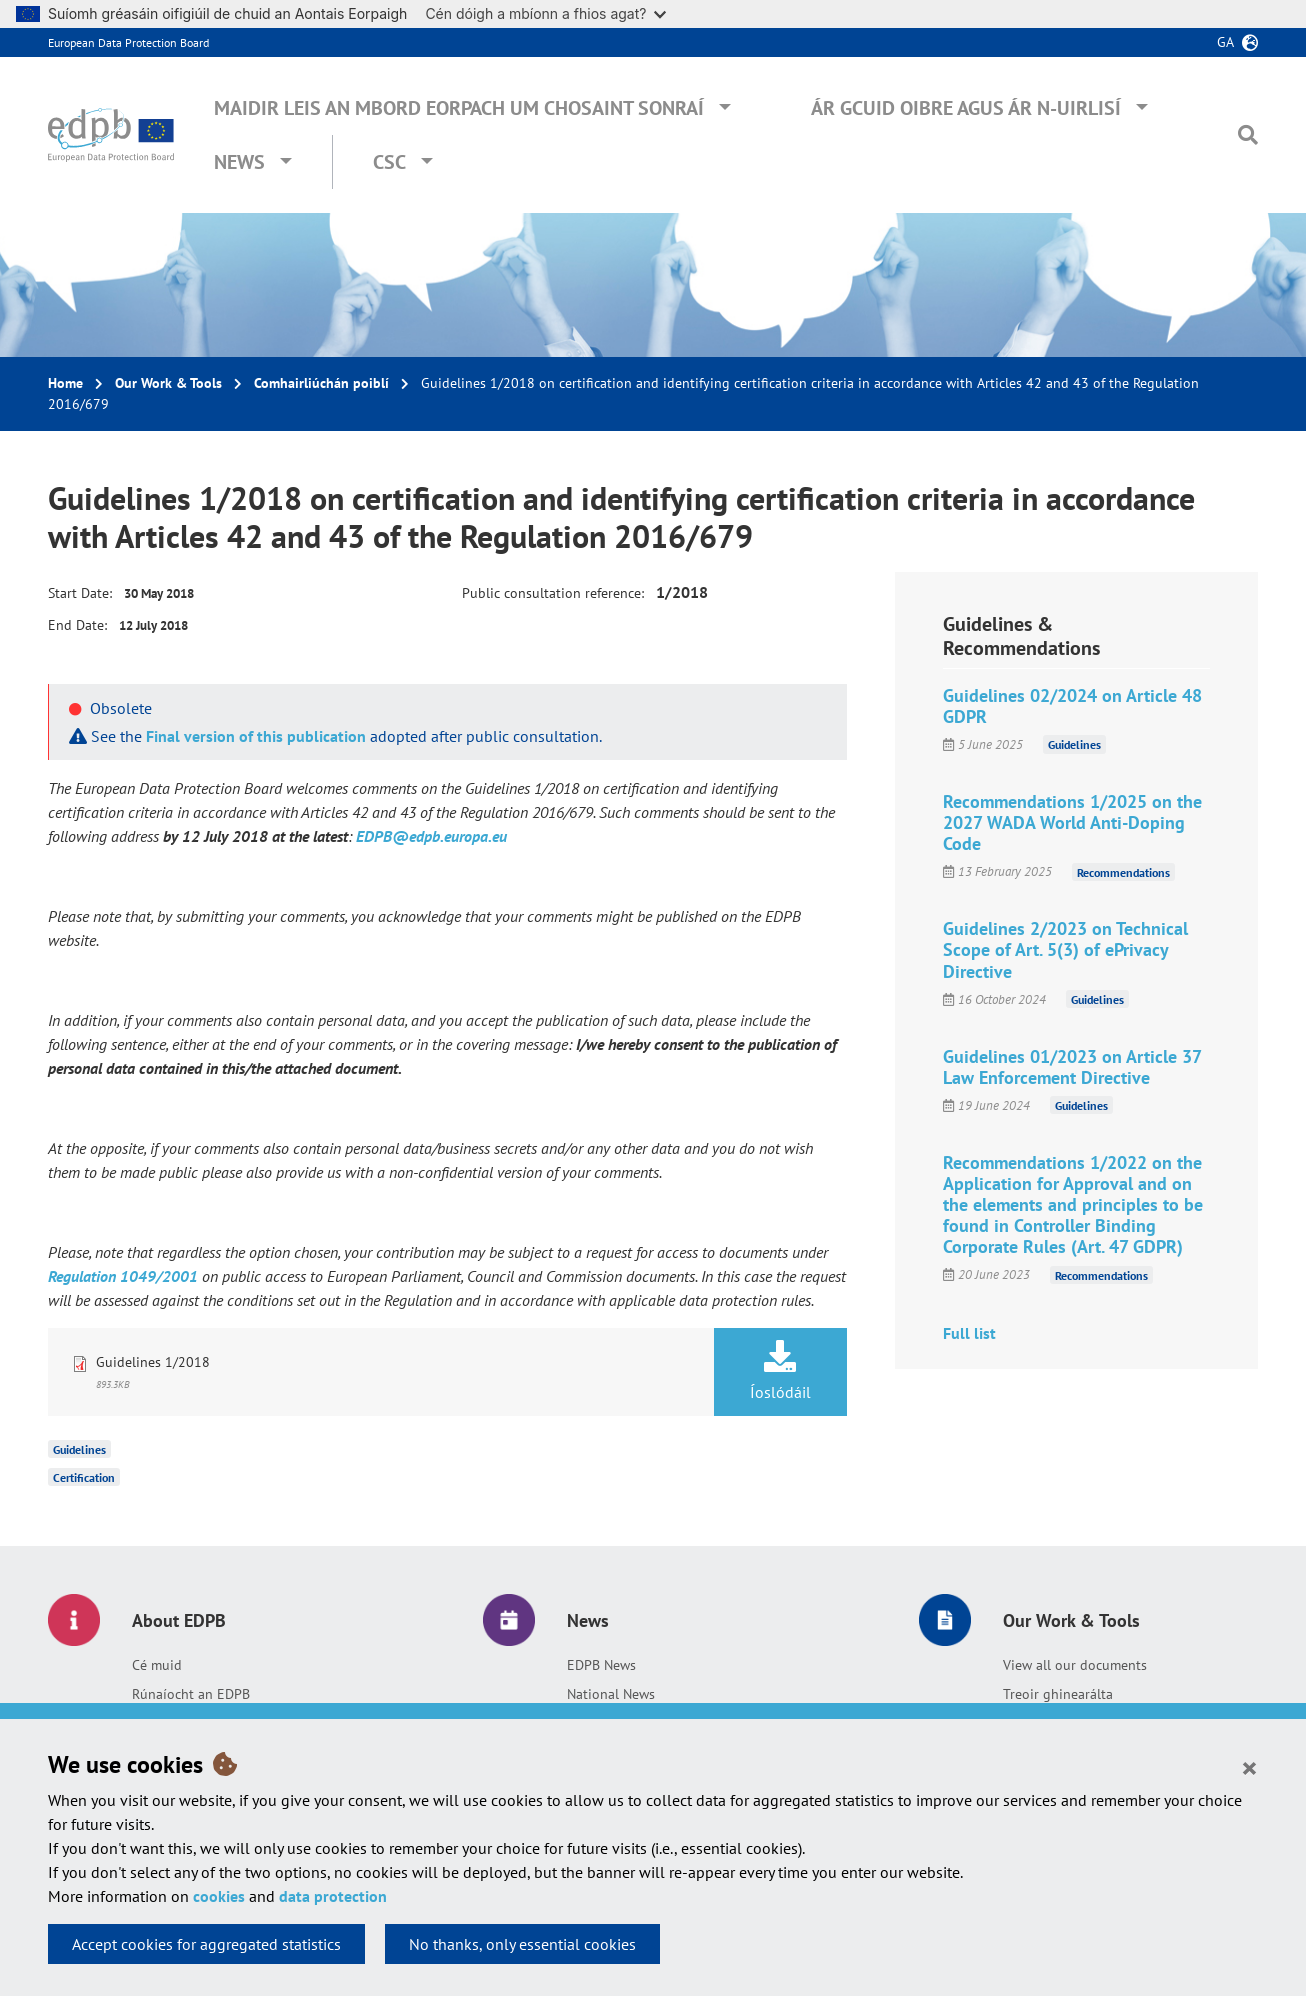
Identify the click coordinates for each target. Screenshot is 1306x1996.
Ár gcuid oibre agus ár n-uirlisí (966, 108)
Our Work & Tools (168, 383)
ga (1225, 42)
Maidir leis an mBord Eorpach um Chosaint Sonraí (459, 108)
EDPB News (601, 1665)
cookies (219, 1896)
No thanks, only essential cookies (522, 1944)
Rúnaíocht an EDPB (191, 1694)
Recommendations (1123, 871)
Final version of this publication (256, 736)
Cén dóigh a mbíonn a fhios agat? (545, 13)
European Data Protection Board (128, 42)
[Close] (1249, 1767)
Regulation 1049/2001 (123, 1276)
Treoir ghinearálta (1058, 1694)
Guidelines (79, 1449)
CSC (389, 162)
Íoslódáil (780, 1371)
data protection (333, 1896)
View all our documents (1075, 1665)
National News (611, 1694)
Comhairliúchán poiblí (321, 383)
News (239, 162)
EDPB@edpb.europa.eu (431, 836)
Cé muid (157, 1665)
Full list (969, 1333)
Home (65, 383)
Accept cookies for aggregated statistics (206, 1944)
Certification (84, 1477)
